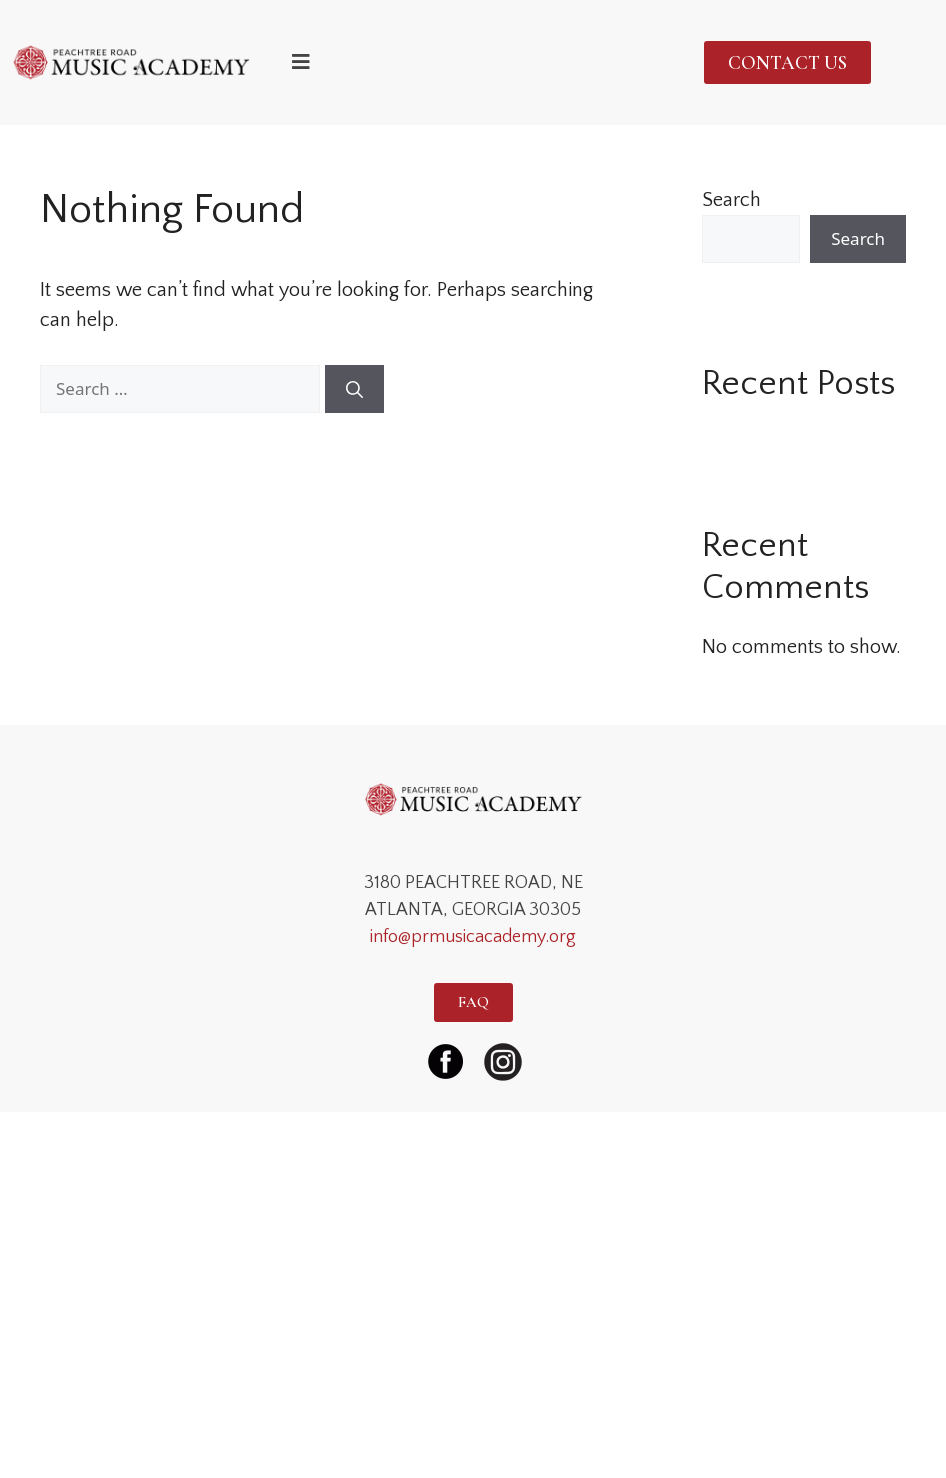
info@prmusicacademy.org (473, 937)
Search (731, 200)
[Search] (354, 389)
